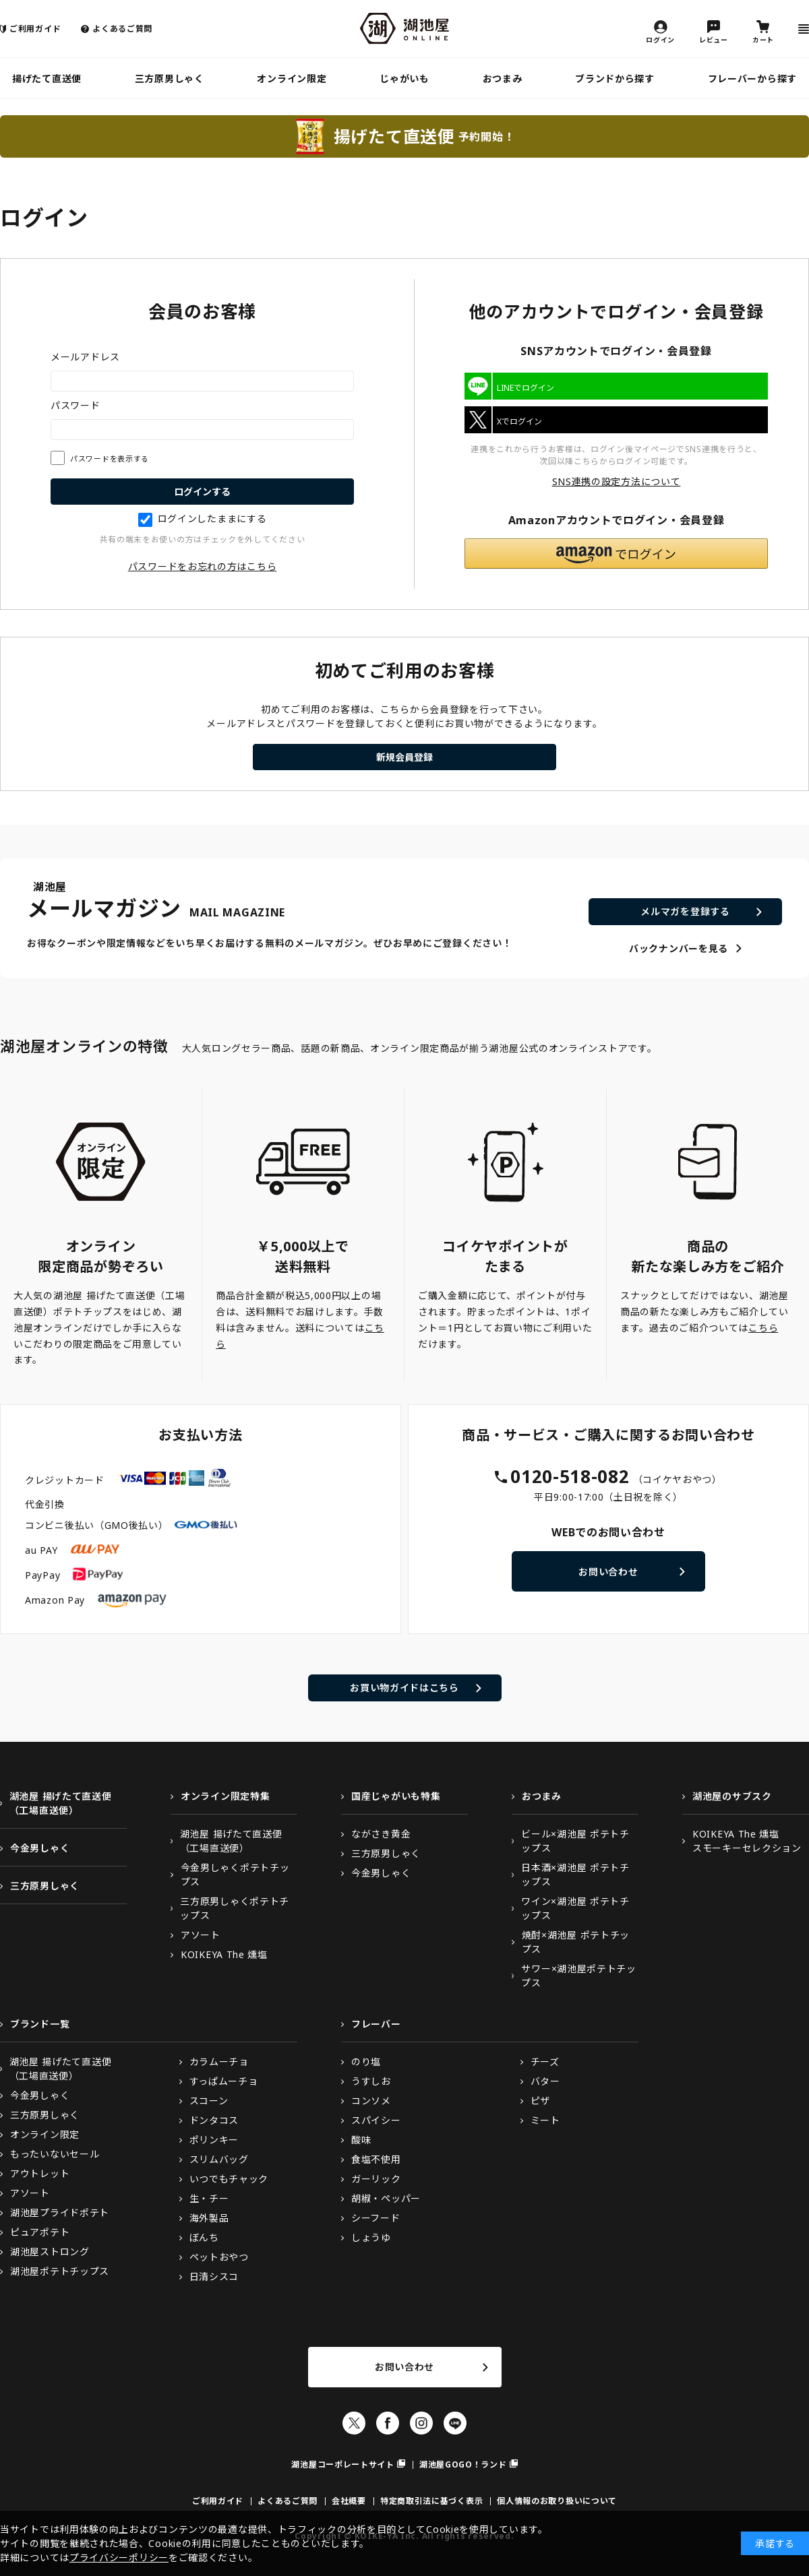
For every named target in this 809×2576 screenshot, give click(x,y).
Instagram (421, 2423)
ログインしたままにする (202, 518)
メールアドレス (85, 356)
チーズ (545, 2061)
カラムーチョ (219, 2061)
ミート (545, 2120)
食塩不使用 (376, 2159)
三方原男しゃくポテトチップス (234, 1908)
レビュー (713, 39)
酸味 (361, 2139)
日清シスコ (214, 2276)
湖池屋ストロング (50, 2251)
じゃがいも (404, 78)
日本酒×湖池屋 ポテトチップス (575, 1874)
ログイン (660, 39)
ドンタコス (214, 2120)
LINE (455, 2423)
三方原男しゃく (169, 78)
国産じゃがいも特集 (395, 1796)
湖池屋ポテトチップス (59, 2271)
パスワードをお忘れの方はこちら (202, 566)
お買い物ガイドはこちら (404, 1687)
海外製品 (209, 2217)
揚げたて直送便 (47, 78)
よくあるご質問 (122, 28)
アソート (200, 1934)
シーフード (375, 2217)
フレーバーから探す (752, 78)
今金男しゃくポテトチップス (235, 1874)
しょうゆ (371, 2237)
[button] (616, 553)
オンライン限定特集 (225, 1796)
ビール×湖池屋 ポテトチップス (575, 1840)
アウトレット (39, 2173)
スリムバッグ (219, 2159)
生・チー (209, 2198)
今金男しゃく (39, 1848)
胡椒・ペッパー (386, 2198)
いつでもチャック (229, 2178)
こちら (763, 1327)
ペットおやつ (219, 2257)
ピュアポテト (39, 2232)
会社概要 (349, 2501)
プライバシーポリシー (119, 2557)
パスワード (75, 405)
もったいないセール (54, 2153)
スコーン (209, 2100)
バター (545, 2081)
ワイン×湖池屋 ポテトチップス (575, 1908)
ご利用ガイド (35, 28)
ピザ (540, 2100)
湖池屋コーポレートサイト (342, 2464)
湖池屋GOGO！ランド (463, 2464)
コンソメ (371, 2100)
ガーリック (376, 2178)
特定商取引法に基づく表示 (431, 2501)
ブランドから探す (615, 78)
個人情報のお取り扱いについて (557, 2501)
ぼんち (204, 2237)
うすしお (371, 2081)
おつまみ (502, 78)
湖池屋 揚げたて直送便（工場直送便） (60, 1803)
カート (763, 39)
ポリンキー (214, 2139)
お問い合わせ (608, 1571)
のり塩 (366, 2061)
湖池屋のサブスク (732, 1796)
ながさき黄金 (381, 1833)
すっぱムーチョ (223, 2081)
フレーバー (376, 2023)
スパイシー (376, 2120)
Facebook (387, 2423)
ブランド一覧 (39, 2023)
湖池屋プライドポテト (59, 2212)
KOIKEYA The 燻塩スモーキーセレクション (747, 1840)
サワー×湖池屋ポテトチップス (578, 1975)
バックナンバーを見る (678, 948)
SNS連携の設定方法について (616, 481)
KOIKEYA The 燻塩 (224, 1954)
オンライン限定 (291, 78)
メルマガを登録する (684, 911)
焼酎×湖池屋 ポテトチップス (576, 1941)
